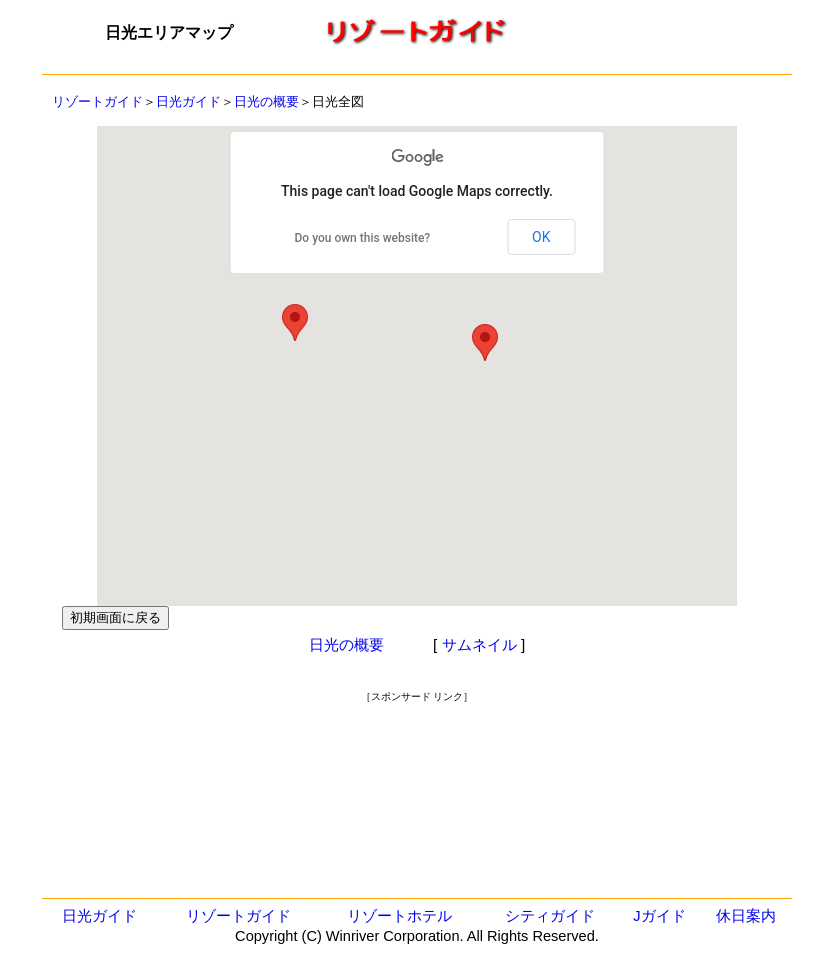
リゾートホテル (399, 916)
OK (541, 237)
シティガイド (550, 916)
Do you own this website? (363, 238)
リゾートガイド (97, 101)
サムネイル (479, 644)
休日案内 (746, 916)
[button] (485, 342)
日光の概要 (266, 101)
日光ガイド (188, 101)
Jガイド (659, 916)
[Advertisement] (417, 749)
